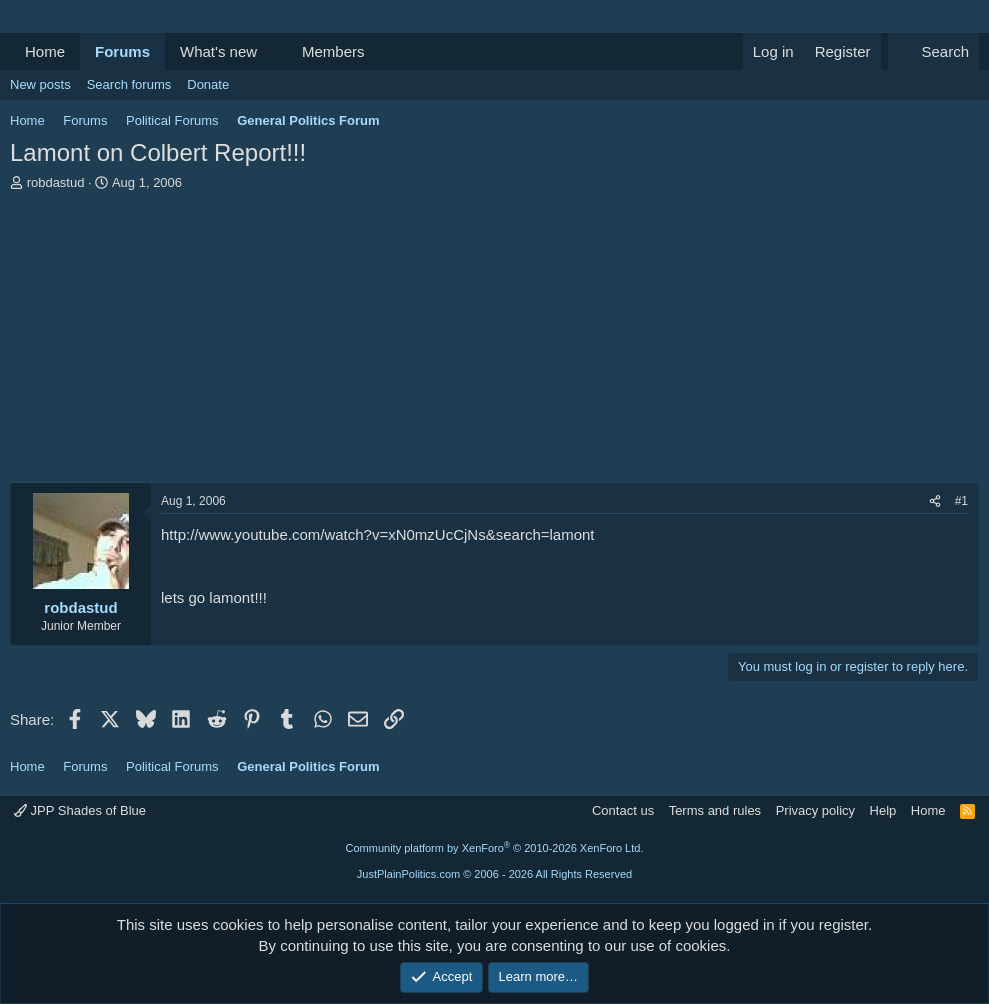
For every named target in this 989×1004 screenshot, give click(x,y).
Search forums (129, 84)
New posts (40, 84)
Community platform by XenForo (495, 848)
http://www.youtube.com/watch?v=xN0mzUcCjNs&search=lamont (378, 534)
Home (45, 51)
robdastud (56, 182)
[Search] (933, 51)
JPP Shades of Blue (80, 810)
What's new (218, 51)
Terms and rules (715, 810)
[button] (273, 51)
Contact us (623, 810)
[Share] (935, 501)
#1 (961, 501)
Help (883, 810)
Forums (122, 51)
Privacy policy (815, 810)
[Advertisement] (494, 342)
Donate (208, 84)
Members (333, 51)
